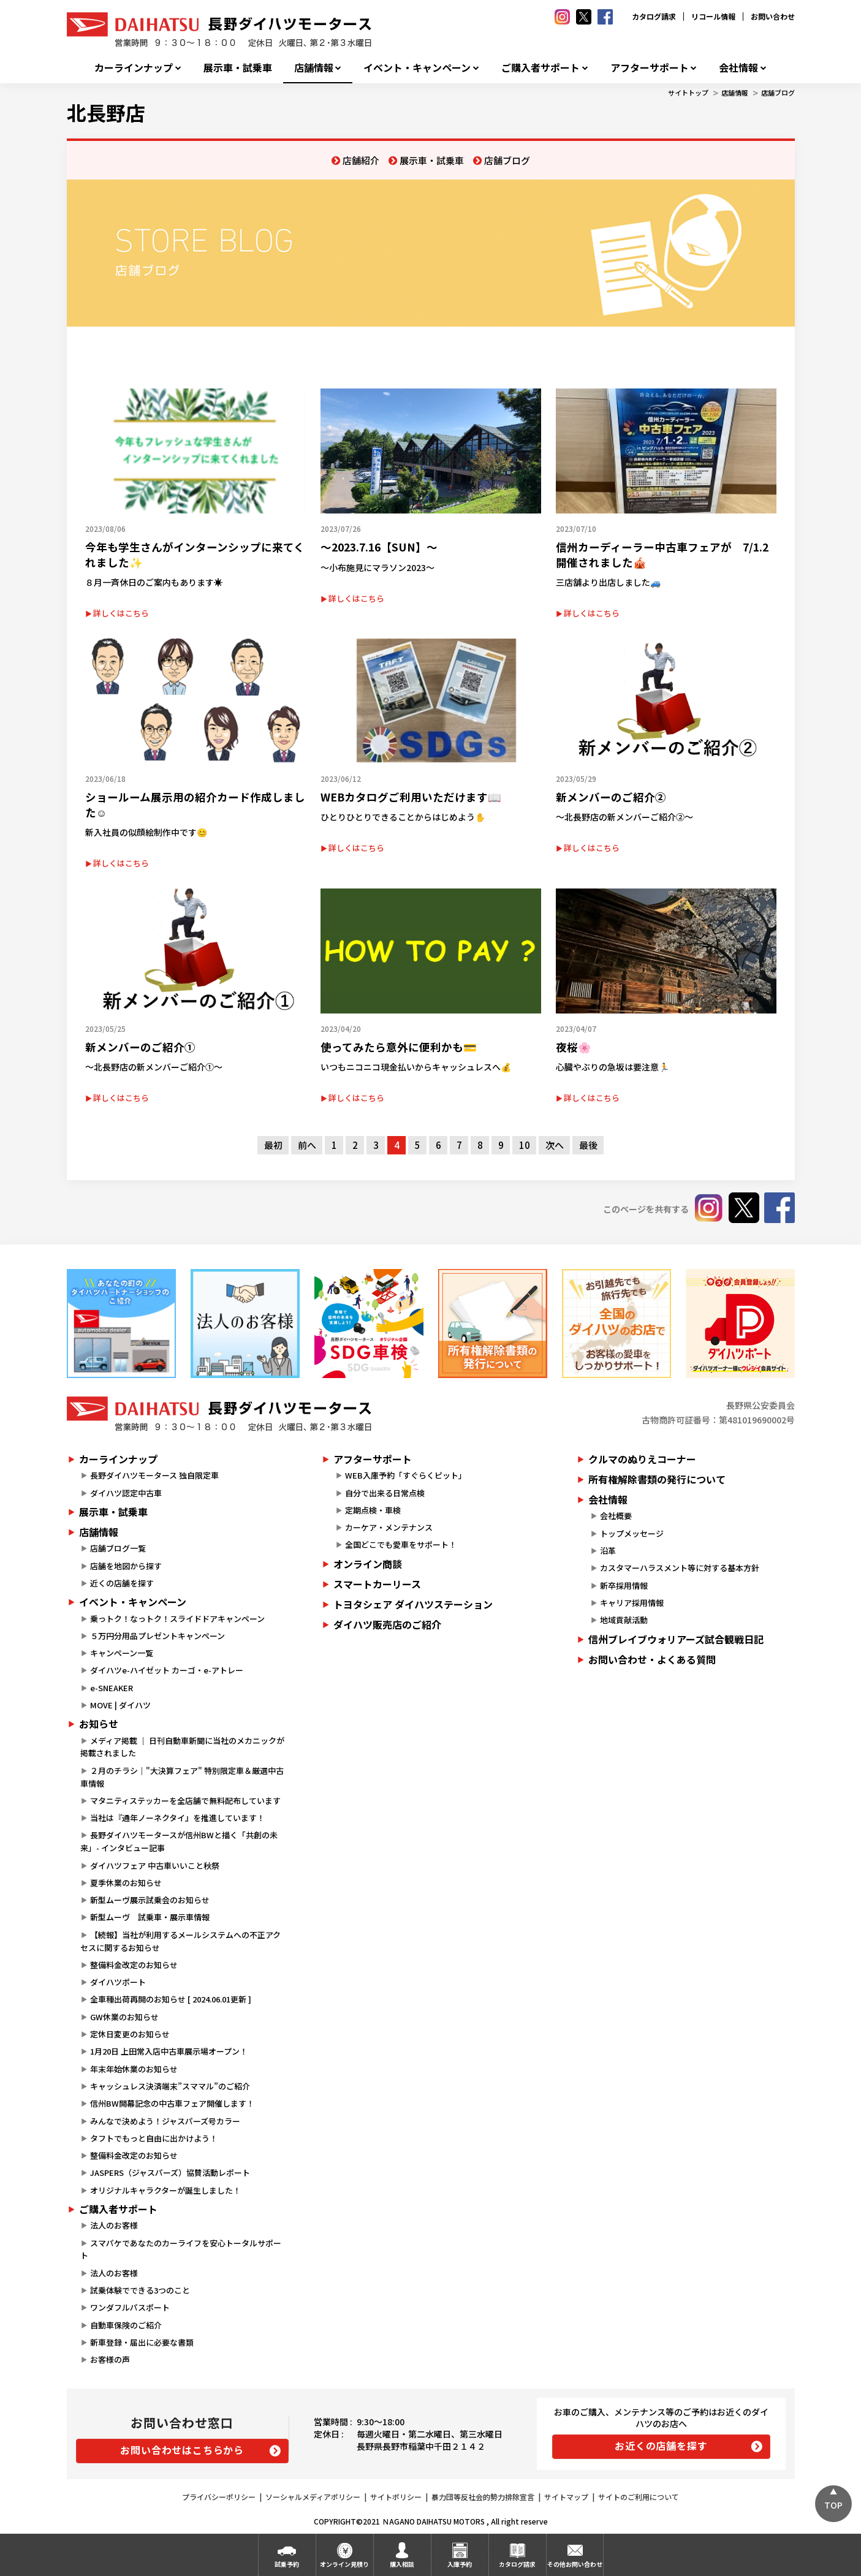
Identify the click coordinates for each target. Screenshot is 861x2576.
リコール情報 (713, 16)
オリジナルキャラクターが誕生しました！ (165, 2190)
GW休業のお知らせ (124, 2017)
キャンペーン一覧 (121, 1653)
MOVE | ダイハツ (120, 1705)
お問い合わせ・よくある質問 (652, 1659)
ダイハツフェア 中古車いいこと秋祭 (154, 1865)
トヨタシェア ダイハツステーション (413, 1604)
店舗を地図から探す (126, 1566)
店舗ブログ (778, 92)
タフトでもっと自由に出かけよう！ (154, 2138)
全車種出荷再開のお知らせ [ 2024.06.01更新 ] (170, 1999)
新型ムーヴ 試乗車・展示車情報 (150, 1917)
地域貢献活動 (624, 1620)
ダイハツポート (118, 1982)
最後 (588, 1144)
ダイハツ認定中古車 (126, 1493)
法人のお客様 (114, 2225)
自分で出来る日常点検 (385, 1493)
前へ (307, 1144)
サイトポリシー (396, 2496)
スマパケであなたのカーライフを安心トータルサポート (180, 2249)
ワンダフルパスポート (130, 2307)
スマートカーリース (377, 1584)
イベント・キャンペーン (417, 67)
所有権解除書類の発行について (657, 1479)
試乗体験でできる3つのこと (140, 2290)
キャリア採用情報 (632, 1602)
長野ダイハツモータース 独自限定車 (154, 1475)
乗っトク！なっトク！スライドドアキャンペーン (177, 1618)
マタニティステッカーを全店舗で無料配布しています (185, 1800)
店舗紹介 (361, 160)
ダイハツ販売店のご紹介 (387, 1624)
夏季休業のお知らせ (126, 1882)
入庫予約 (459, 2564)
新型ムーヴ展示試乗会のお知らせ (150, 1900)
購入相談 (402, 2564)
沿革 (608, 1550)
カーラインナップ (133, 67)
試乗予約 (287, 2564)
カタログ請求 (654, 16)
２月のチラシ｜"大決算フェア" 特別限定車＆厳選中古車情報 (182, 1777)
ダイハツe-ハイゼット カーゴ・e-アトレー (166, 1670)
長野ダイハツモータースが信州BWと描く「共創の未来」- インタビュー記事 (179, 1841)
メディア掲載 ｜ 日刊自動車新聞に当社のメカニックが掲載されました (182, 1747)
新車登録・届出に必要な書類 (142, 2342)
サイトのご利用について (638, 2496)
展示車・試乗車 (237, 67)
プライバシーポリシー (219, 2496)
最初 (273, 1144)
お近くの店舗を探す (661, 2445)
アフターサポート (649, 67)
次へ (554, 1144)
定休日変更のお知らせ (130, 2034)
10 (524, 1144)
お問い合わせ (773, 16)
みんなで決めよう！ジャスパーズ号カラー (165, 2121)
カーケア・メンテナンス (389, 1527)
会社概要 (616, 1515)
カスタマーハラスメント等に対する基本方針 (679, 1568)
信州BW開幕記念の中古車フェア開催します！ (172, 2103)
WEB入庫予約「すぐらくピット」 (405, 1475)
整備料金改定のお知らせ (134, 1965)
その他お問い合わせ (574, 2564)
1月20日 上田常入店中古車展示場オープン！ (169, 2051)
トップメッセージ (632, 1533)
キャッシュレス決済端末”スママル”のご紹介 (170, 2086)
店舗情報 (313, 67)
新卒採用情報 (624, 1585)
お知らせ (98, 1723)
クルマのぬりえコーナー (642, 1459)
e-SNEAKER (111, 1688)
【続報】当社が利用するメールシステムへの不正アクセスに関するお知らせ (180, 1941)
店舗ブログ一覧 (118, 1548)
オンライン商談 (367, 1563)
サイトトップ (688, 92)
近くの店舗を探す (122, 1583)
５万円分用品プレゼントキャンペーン (157, 1636)
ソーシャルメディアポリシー (312, 2496)
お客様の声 (110, 2359)
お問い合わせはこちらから (182, 2449)
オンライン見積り (344, 2564)
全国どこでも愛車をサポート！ (401, 1544)
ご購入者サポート (540, 67)
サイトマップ (566, 2496)
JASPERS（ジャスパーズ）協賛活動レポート (170, 2172)
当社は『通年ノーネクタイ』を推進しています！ (177, 1818)
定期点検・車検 (373, 1510)
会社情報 (738, 67)
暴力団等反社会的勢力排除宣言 (482, 2496)
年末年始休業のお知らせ (134, 2069)
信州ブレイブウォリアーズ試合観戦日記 (676, 1639)
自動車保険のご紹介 (126, 2325)
